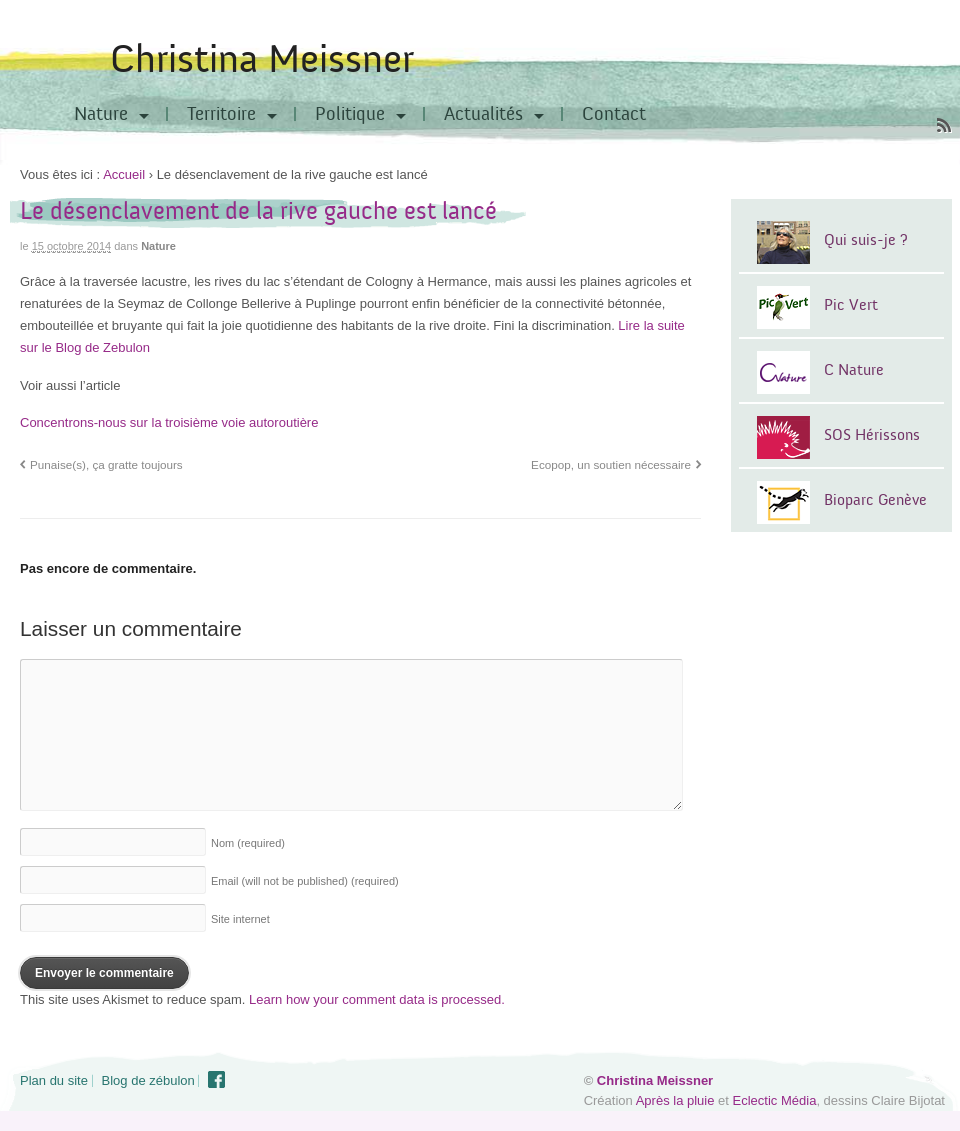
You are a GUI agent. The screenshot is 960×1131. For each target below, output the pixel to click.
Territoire (221, 114)
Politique (350, 114)
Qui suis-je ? (866, 240)
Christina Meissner (262, 59)
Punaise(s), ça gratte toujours (106, 464)
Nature (101, 114)
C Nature (854, 370)
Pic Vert (851, 305)
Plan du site (54, 1080)
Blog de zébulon (148, 1080)
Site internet (240, 919)
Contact (614, 114)
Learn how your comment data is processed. (377, 999)
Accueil (124, 174)
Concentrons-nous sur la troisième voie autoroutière (169, 422)
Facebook (217, 1080)
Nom (248, 843)
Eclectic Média (775, 1100)
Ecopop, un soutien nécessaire (611, 464)
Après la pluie (675, 1100)
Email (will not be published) (305, 881)
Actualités (483, 114)
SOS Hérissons (872, 435)
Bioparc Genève (875, 500)
